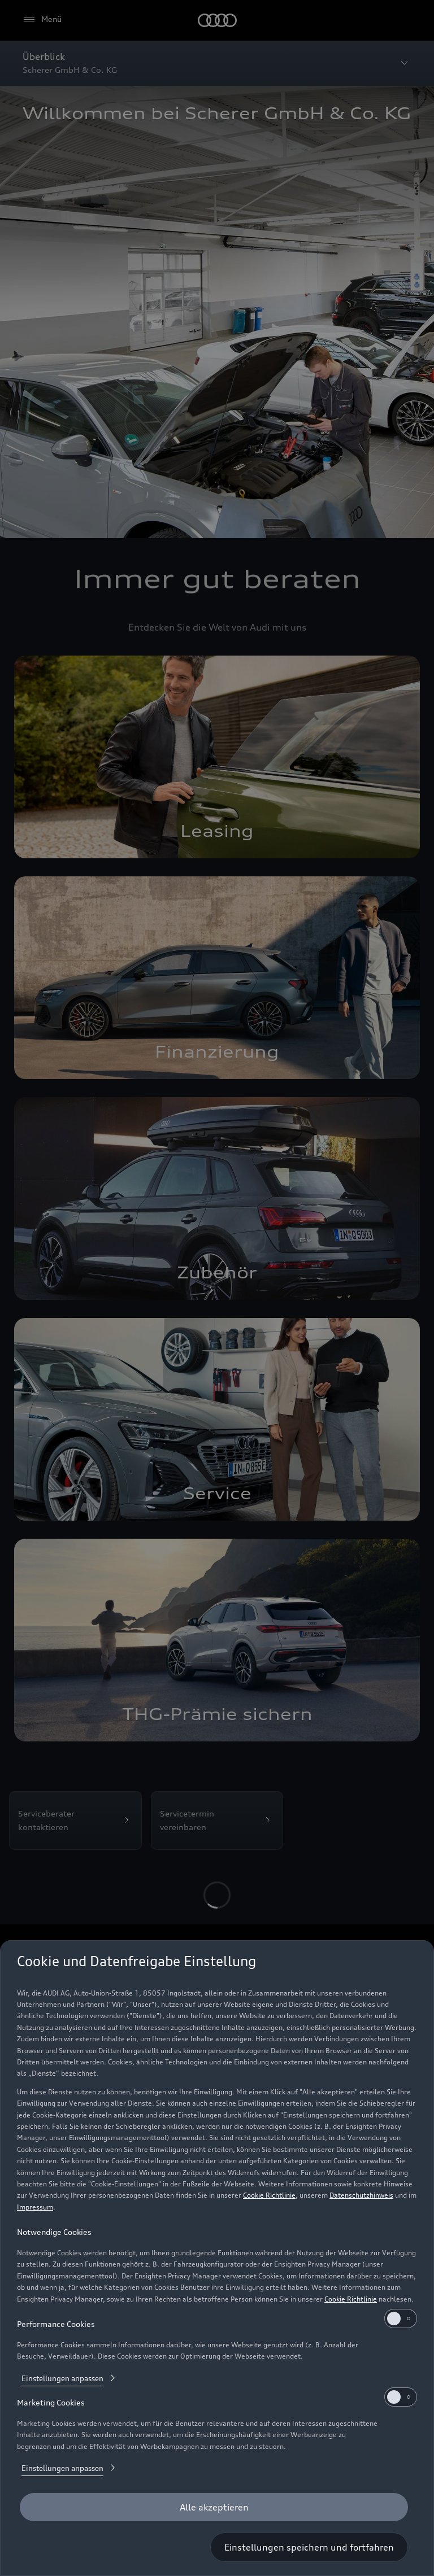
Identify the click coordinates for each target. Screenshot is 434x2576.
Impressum (35, 2207)
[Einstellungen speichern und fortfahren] (309, 2547)
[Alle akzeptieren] (214, 2507)
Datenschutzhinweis (361, 2195)
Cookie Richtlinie (269, 2195)
